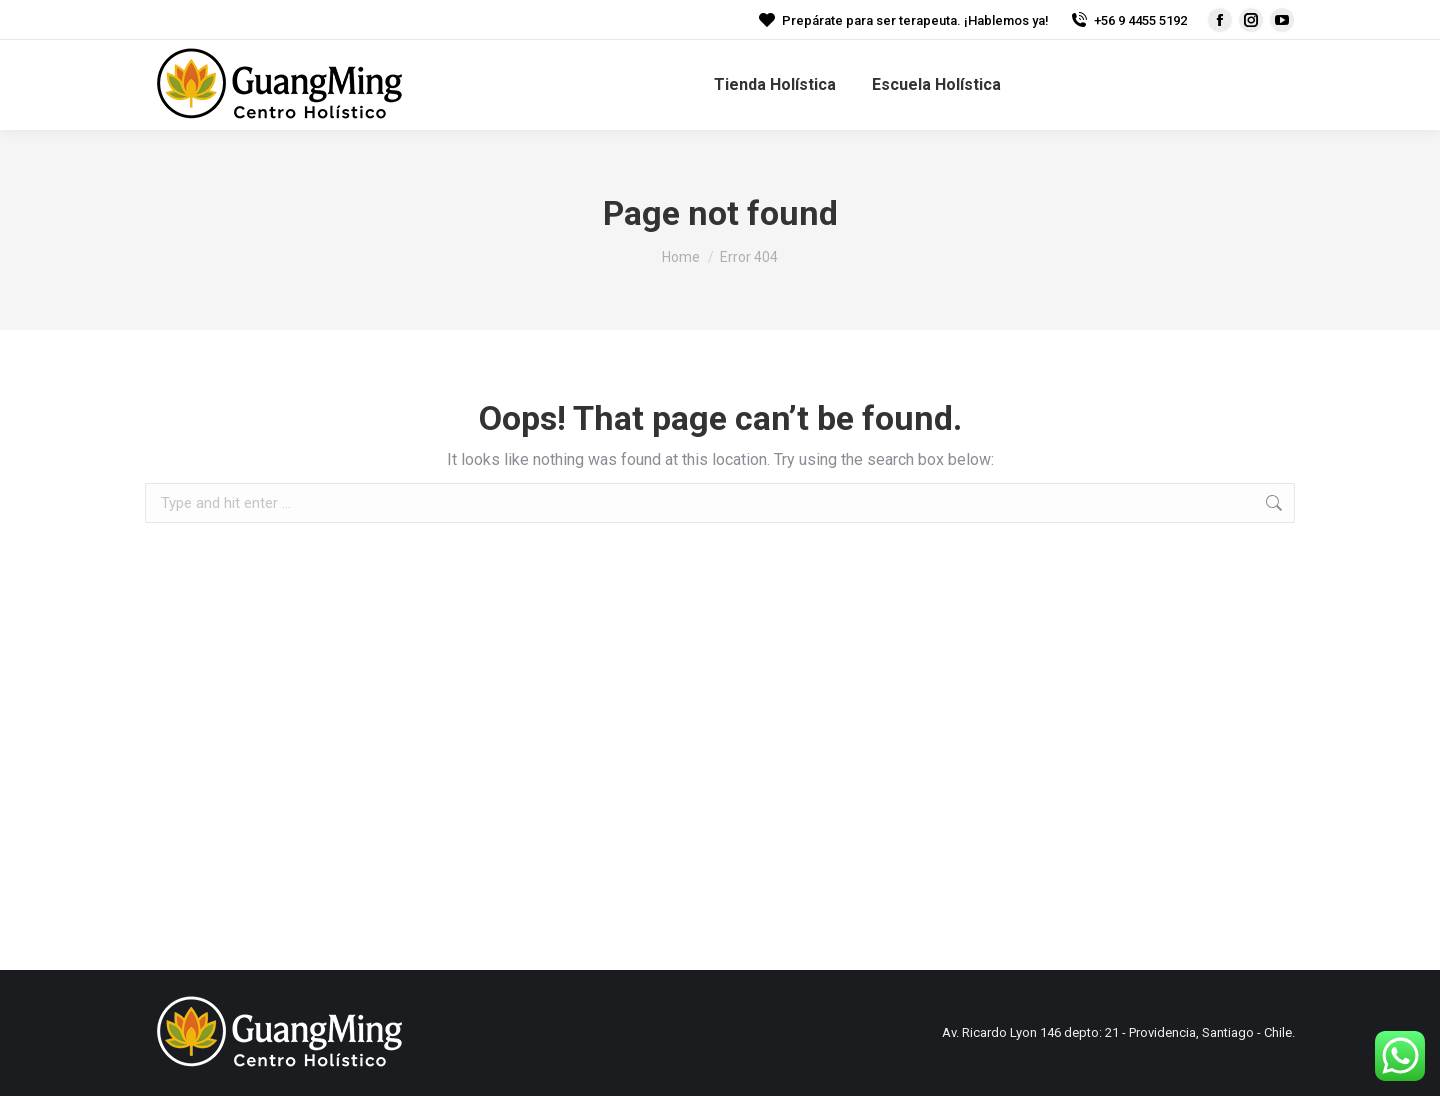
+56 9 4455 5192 (1128, 20)
